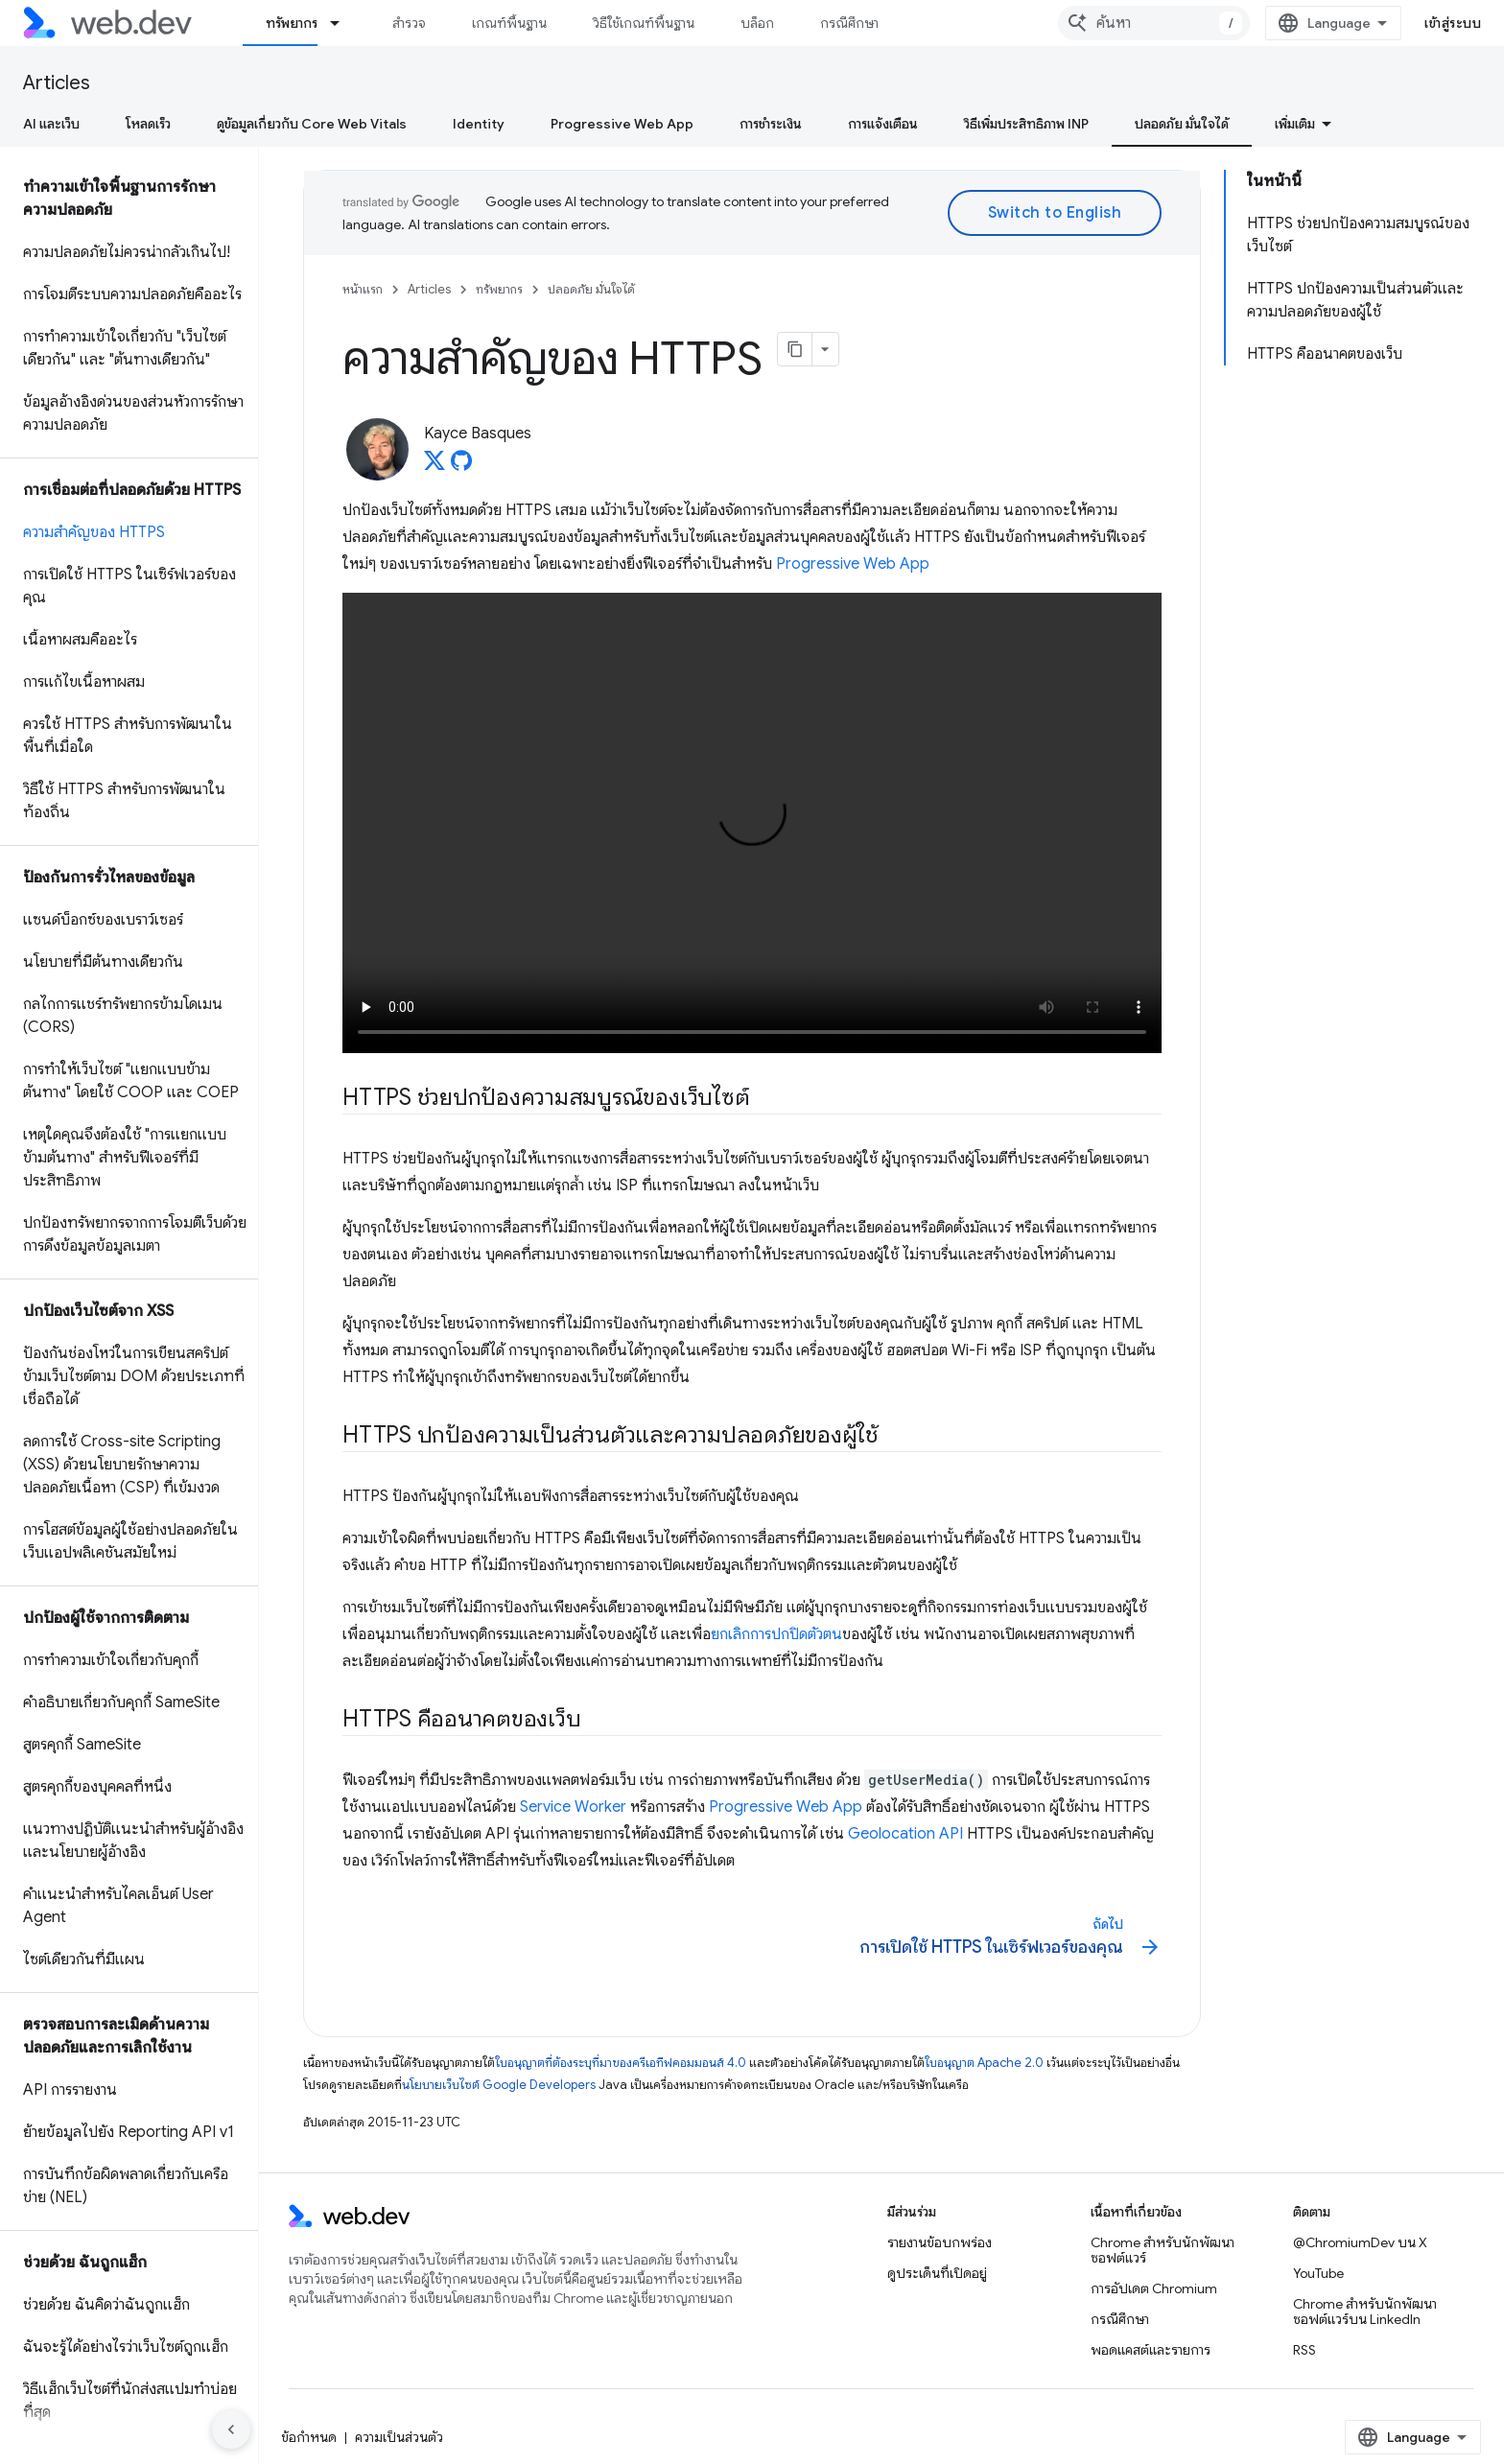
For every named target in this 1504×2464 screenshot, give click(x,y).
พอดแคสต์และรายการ (1150, 2349)
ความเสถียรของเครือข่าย (1198, 123)
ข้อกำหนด (309, 2437)
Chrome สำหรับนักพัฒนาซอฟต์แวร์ (1162, 2250)
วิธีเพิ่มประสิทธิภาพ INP (1026, 123)
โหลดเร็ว (148, 123)
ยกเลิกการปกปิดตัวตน (776, 1634)
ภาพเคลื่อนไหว (1431, 123)
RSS (1304, 2349)
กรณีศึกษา (849, 23)
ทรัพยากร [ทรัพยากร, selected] (291, 23)
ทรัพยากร (499, 289)
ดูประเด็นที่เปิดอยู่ (937, 2273)
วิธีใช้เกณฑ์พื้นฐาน (643, 23)
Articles (56, 83)
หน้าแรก (362, 289)
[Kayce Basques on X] (434, 466)
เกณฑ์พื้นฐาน (509, 23)
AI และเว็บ (51, 123)
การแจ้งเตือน (883, 123)
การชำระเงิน (771, 123)
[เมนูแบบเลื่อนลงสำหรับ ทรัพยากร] (343, 23)
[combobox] (1199, 23)
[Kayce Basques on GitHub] (461, 466)
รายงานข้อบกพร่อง (939, 2242)
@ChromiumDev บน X (1360, 2242)
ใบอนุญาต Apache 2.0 (984, 2062)
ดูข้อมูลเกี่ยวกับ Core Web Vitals (312, 123)
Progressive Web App (622, 123)
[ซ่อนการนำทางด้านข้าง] (231, 2429)
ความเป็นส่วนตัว (399, 2437)
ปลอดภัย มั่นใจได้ (591, 289)
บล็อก (757, 23)
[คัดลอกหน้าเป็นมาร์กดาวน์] (795, 349)
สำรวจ (409, 23)
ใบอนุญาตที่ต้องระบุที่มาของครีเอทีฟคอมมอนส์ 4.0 (620, 2062)
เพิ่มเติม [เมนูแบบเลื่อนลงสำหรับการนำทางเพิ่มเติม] (947, 23)
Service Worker (573, 1807)
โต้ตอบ (1327, 123)
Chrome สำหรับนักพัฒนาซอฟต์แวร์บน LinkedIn (1365, 2311)
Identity (479, 123)
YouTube (1318, 2273)
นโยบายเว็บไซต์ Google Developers (499, 2085)
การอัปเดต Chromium (1154, 2288)
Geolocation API (905, 1833)
